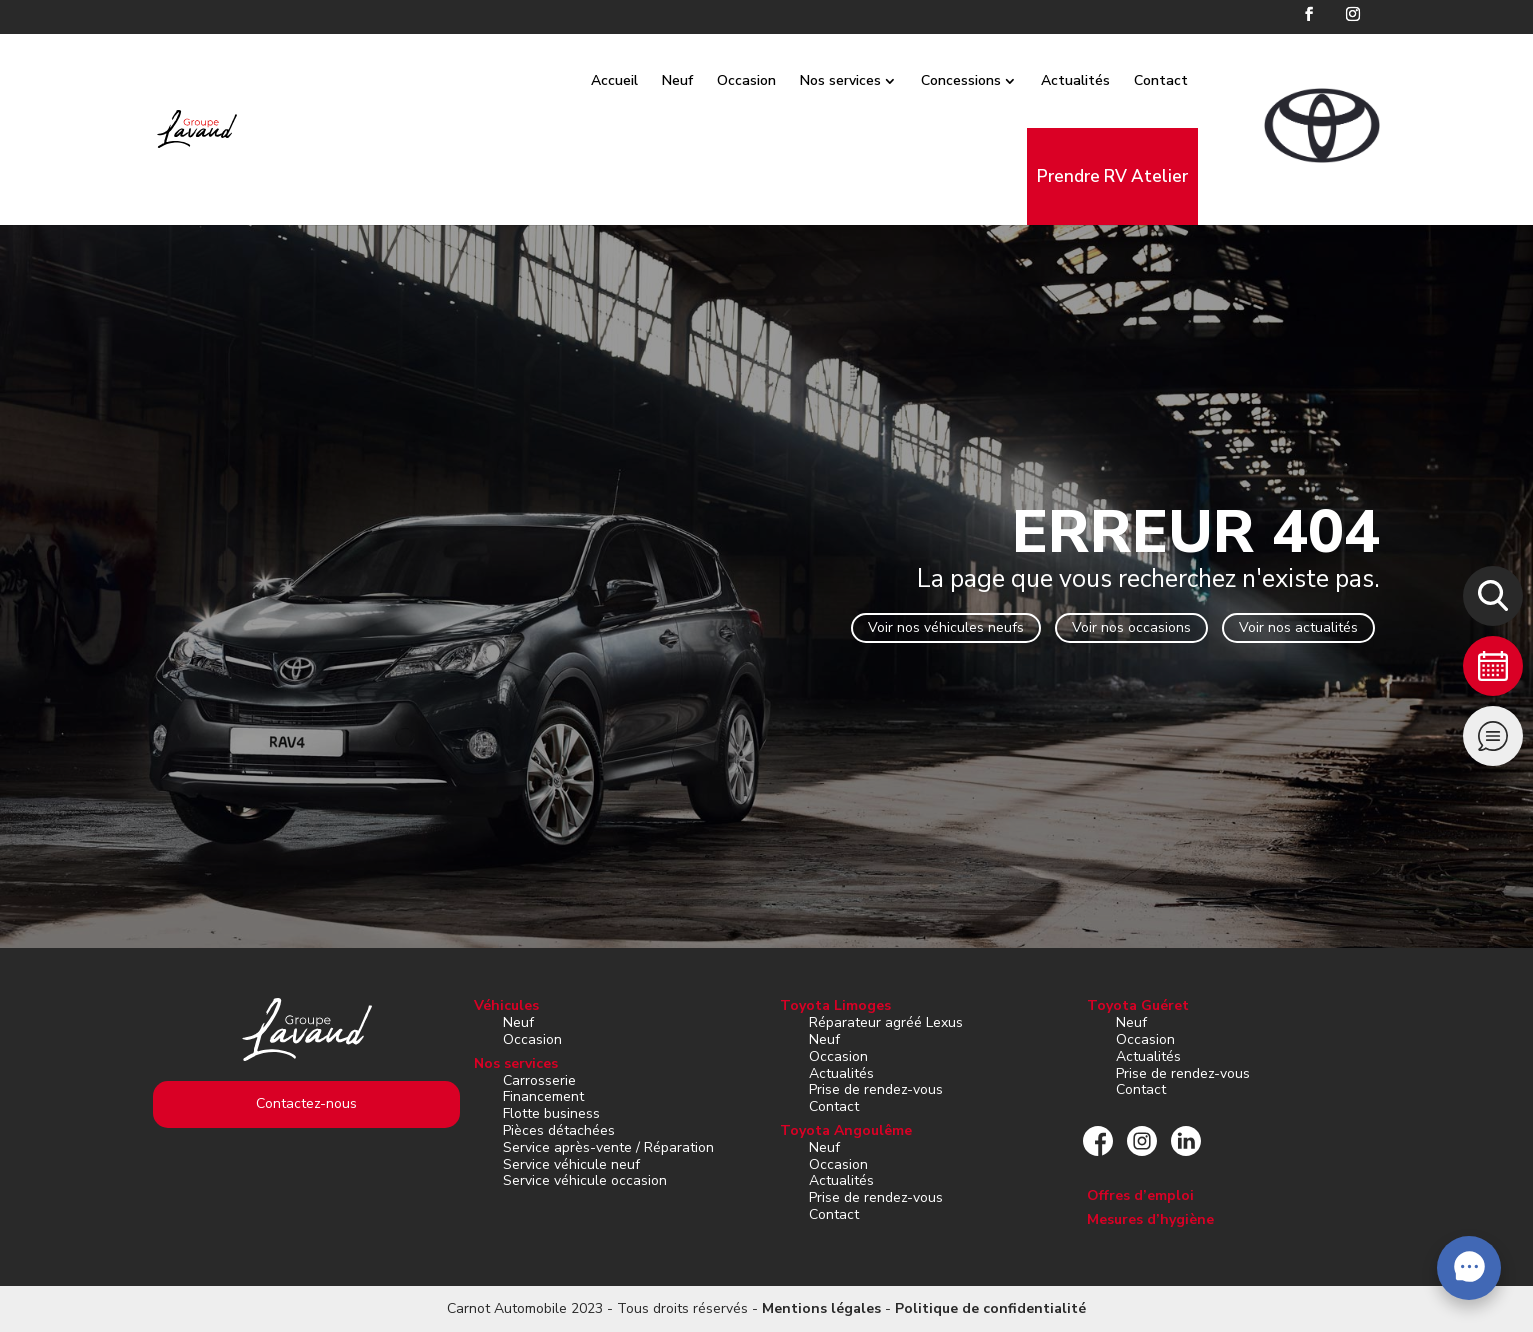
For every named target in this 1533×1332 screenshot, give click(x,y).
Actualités (1098, 80)
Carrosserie (539, 1080)
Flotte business (551, 1113)
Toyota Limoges (835, 1005)
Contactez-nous (306, 1103)
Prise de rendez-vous (876, 1089)
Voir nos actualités (1298, 627)
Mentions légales (821, 1308)
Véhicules (506, 1005)
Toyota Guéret (1138, 1005)
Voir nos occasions (1131, 627)
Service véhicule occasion (585, 1180)
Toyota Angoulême (846, 1130)
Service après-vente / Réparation (608, 1147)
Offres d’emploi (1140, 1195)
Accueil (637, 80)
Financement (543, 1096)
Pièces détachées (559, 1130)
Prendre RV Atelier (1135, 176)
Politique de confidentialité (990, 1308)
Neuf (700, 80)
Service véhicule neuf (571, 1164)
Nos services (863, 80)
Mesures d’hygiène (1150, 1219)
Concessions (984, 80)
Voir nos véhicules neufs (946, 627)
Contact (1184, 80)
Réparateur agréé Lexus (886, 1022)
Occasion (769, 80)
